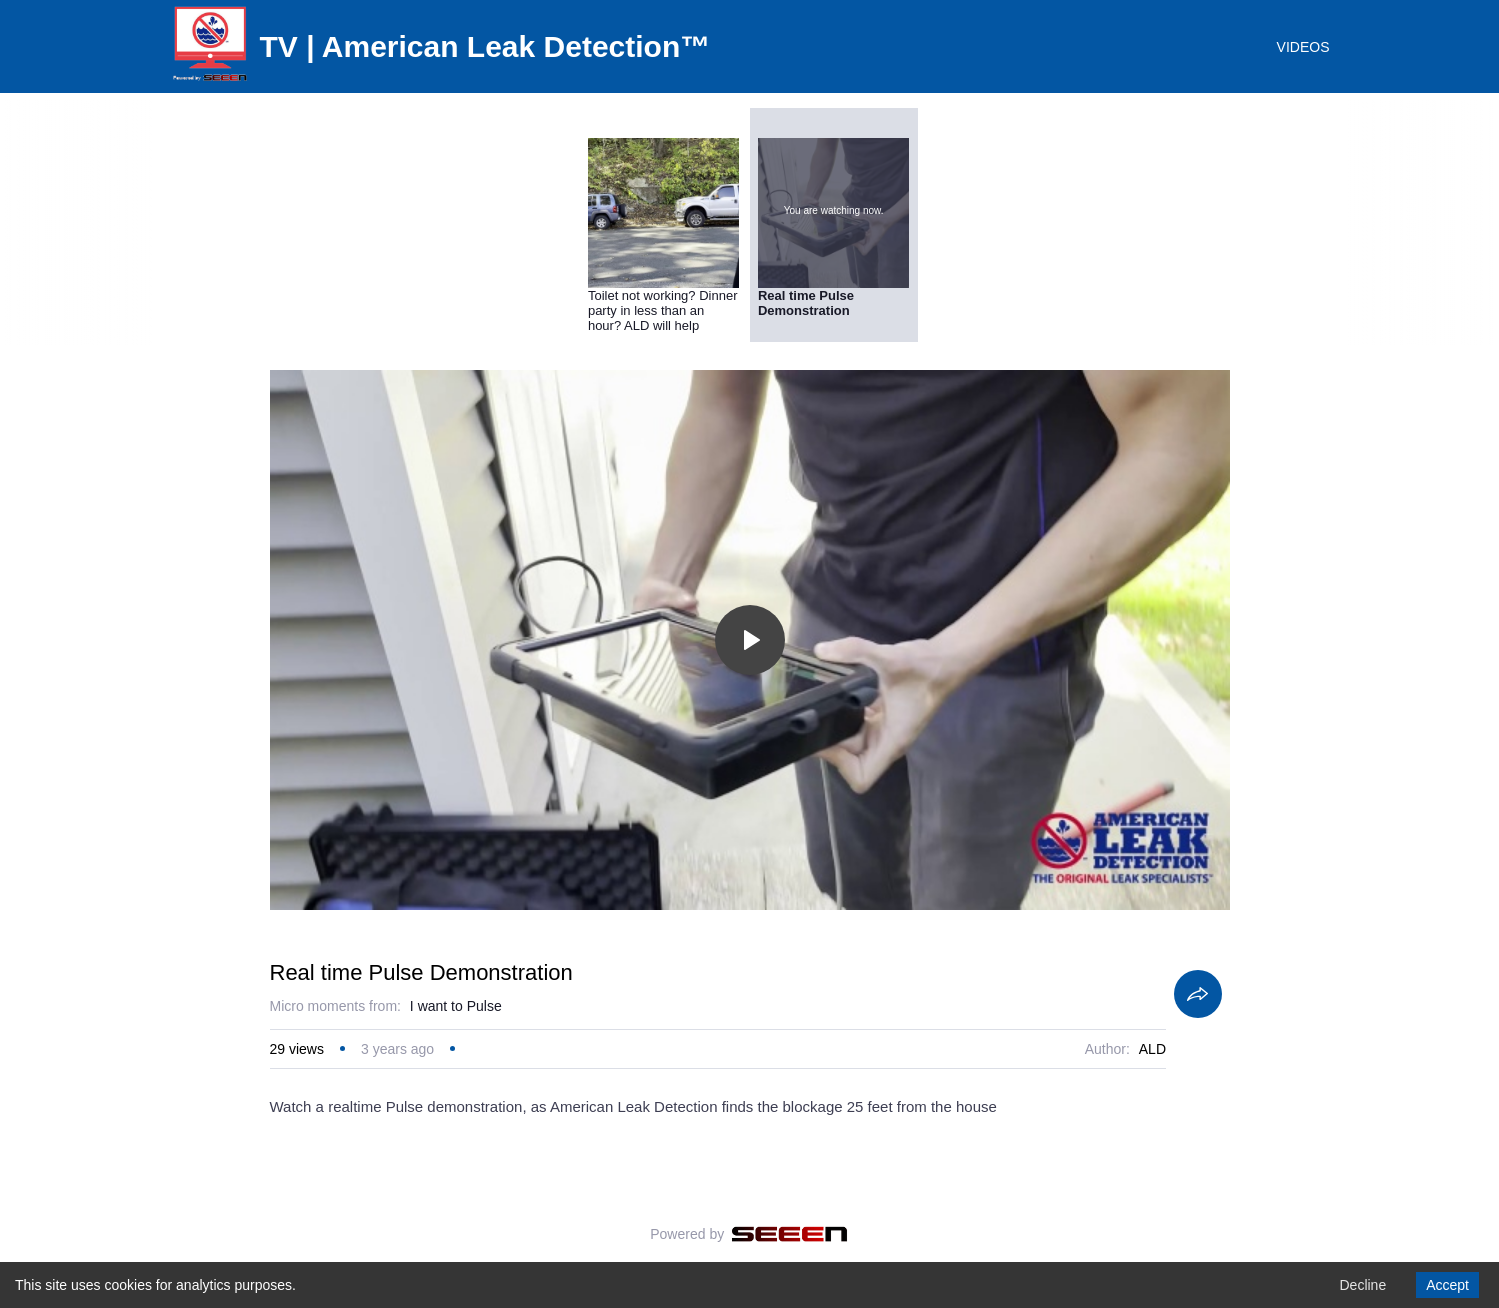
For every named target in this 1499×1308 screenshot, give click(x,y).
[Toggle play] (750, 640)
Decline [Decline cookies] (1362, 1285)
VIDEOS (1303, 47)
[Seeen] (789, 1234)
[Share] (1198, 994)
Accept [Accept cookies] (1447, 1285)
